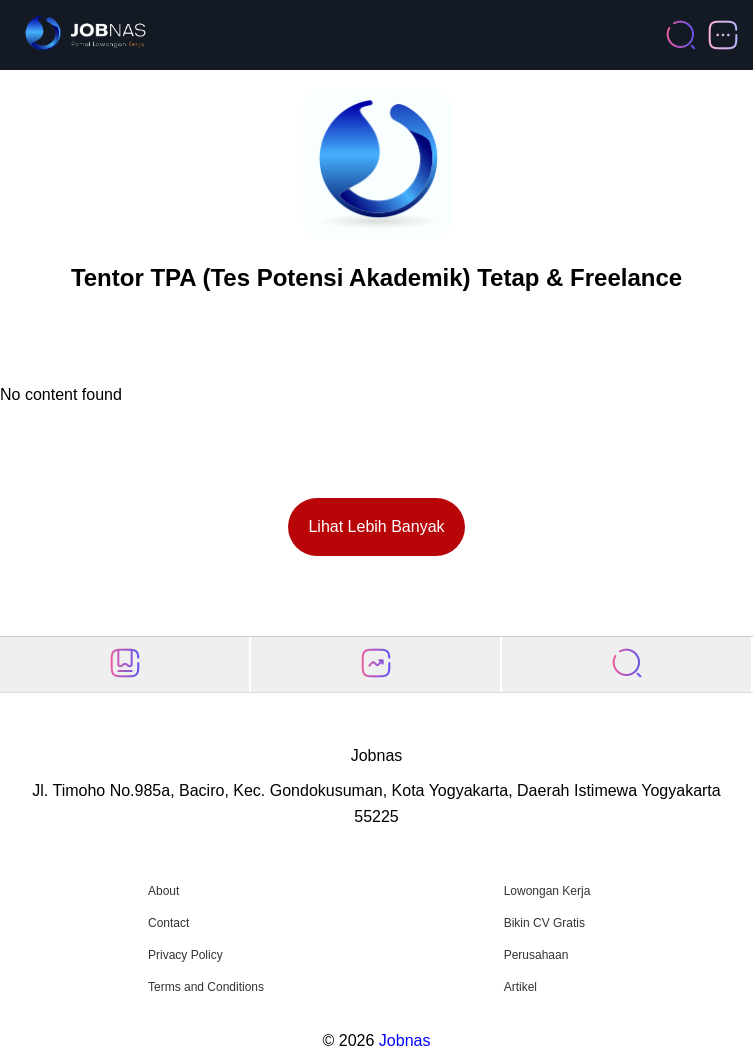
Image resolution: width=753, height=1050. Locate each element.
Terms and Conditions (206, 987)
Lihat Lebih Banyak (376, 526)
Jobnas (405, 1040)
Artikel (520, 987)
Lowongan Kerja (547, 891)
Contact (168, 923)
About (163, 891)
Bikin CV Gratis (544, 923)
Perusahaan (536, 955)
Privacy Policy (185, 955)
